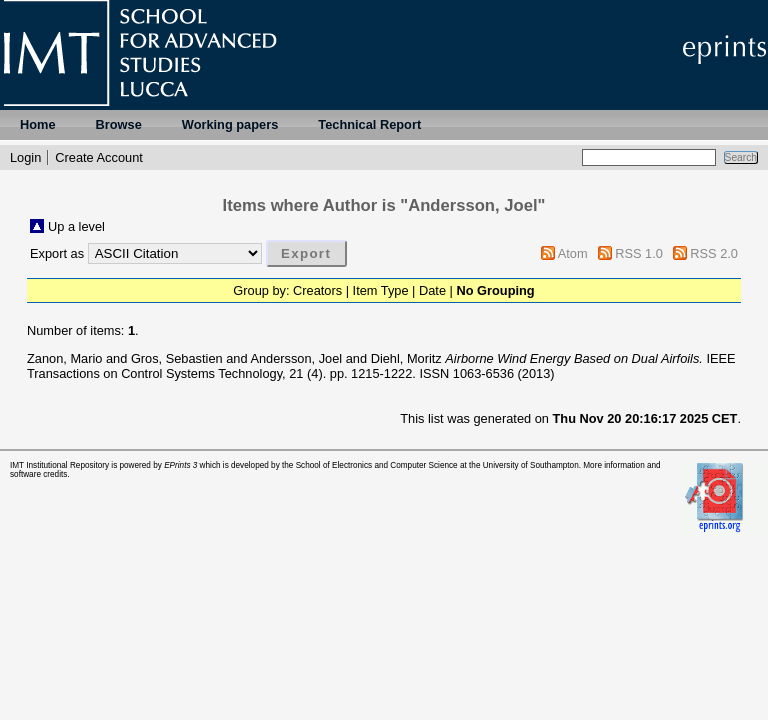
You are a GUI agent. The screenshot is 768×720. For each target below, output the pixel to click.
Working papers (230, 124)
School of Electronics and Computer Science (377, 465)
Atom (573, 253)
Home (38, 124)
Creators (317, 290)
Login (25, 157)
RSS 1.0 (639, 253)
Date (432, 290)
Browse (119, 124)
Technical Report (369, 124)
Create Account (99, 157)
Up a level (76, 226)
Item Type (381, 290)
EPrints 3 (180, 465)
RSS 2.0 (714, 253)
